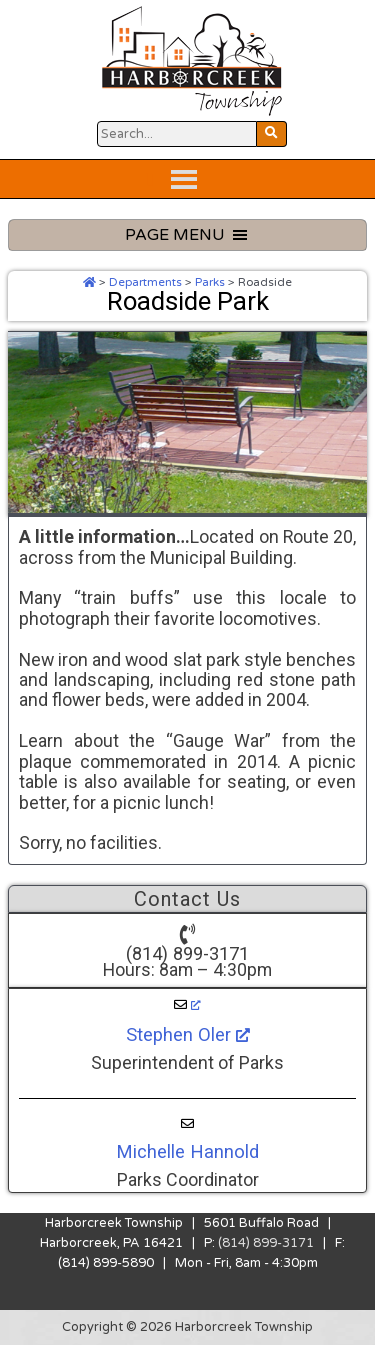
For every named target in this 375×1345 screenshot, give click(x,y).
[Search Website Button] (177, 134)
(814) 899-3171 (187, 953)
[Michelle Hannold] (187, 1124)
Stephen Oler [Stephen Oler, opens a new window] (188, 1034)
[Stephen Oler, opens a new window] (187, 1005)
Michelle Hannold (187, 1151)
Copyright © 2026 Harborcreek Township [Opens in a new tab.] (187, 1327)
